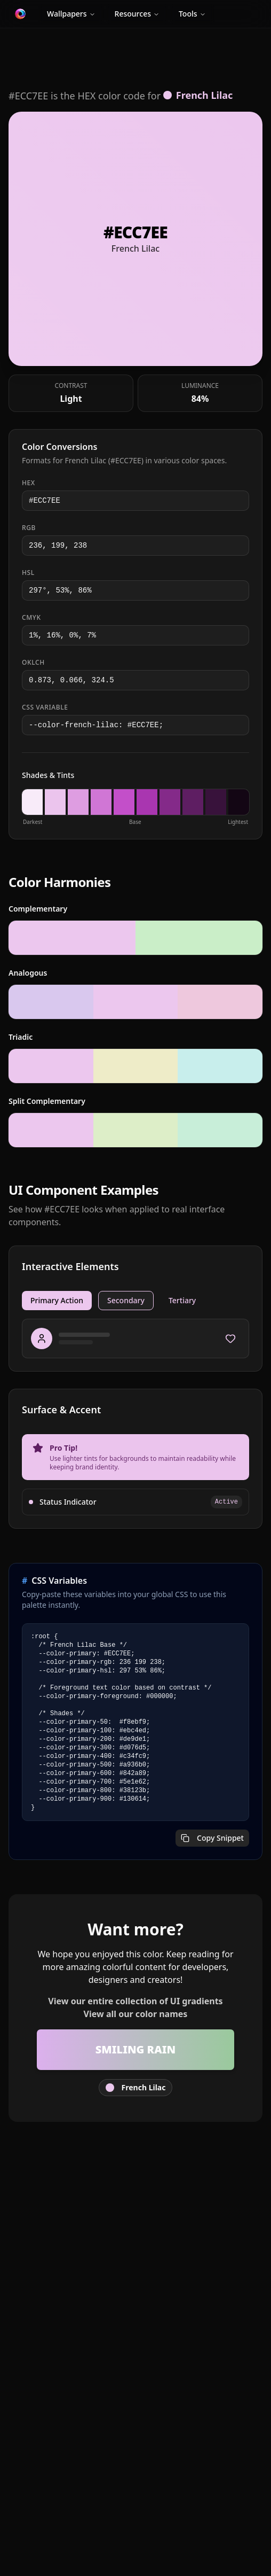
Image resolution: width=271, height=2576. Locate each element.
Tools (192, 14)
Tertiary (182, 1300)
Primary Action (56, 1300)
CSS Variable (45, 707)
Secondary (126, 1300)
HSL (28, 573)
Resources (137, 14)
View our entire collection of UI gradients (135, 2001)
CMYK (31, 617)
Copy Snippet (212, 1838)
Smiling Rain (135, 2049)
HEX (28, 483)
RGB (29, 528)
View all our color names (136, 2014)
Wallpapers (71, 14)
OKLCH (33, 662)
